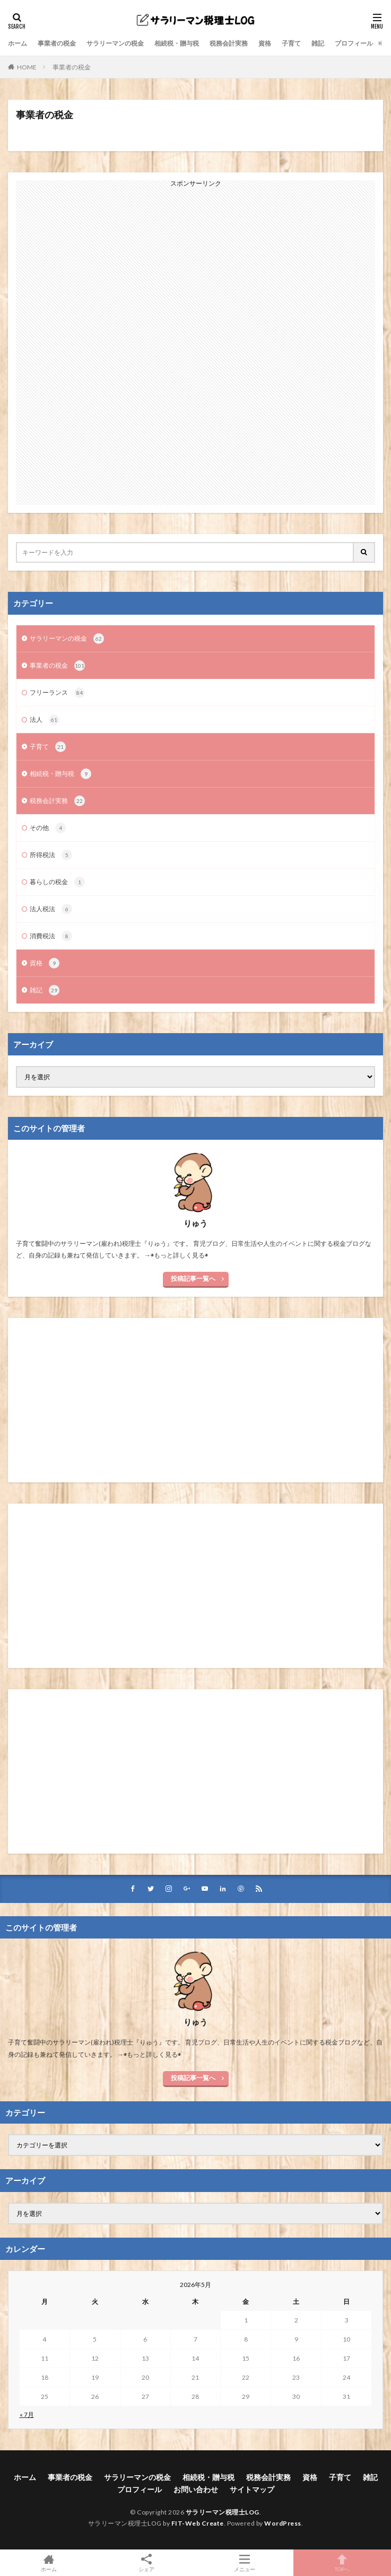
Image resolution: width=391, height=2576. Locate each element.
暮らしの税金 (57, 882)
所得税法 (51, 855)
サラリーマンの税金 (115, 43)
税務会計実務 (229, 43)
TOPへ (342, 2563)
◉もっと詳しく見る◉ (179, 1255)
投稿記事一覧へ (193, 1278)
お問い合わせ (195, 2489)
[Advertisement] (195, 346)
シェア (146, 2563)
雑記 (317, 43)
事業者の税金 (57, 43)
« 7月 (27, 2414)
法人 (44, 719)
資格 (264, 43)
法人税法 (51, 909)
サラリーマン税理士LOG (222, 2512)
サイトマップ (252, 2489)
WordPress (282, 2523)
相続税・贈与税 (176, 43)
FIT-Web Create (197, 2523)
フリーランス (57, 692)
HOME (27, 67)
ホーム (17, 43)
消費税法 (51, 936)
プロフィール (354, 43)
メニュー (244, 2563)
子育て (291, 43)
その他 (48, 828)
